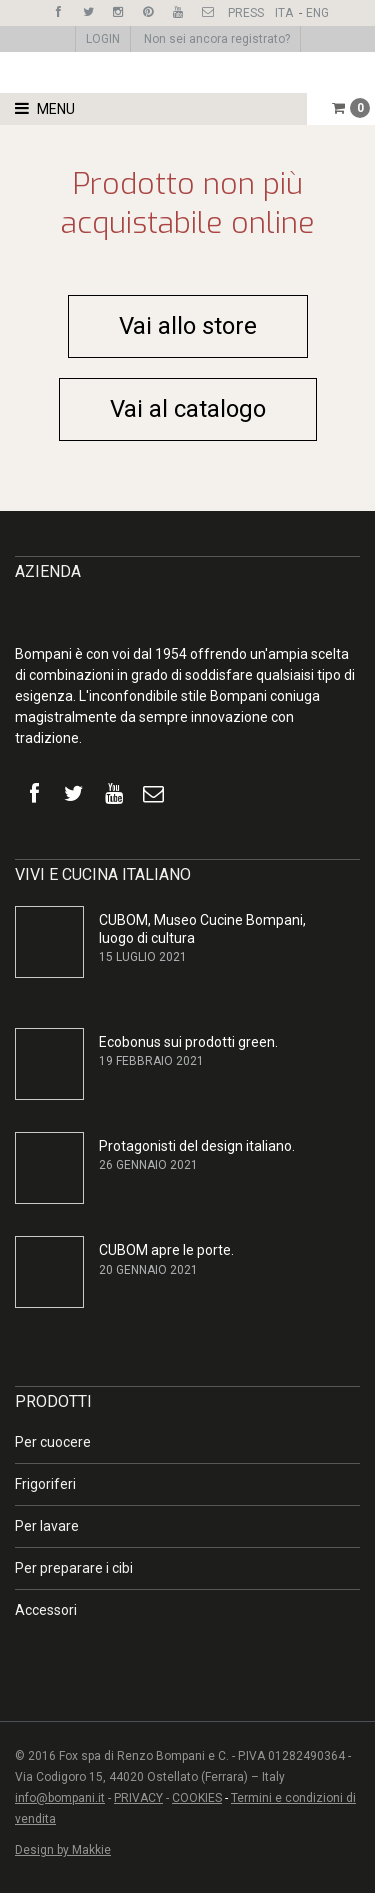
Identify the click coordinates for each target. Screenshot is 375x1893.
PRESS (246, 13)
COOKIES (197, 1798)
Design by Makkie (63, 1850)
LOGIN (103, 39)
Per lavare (47, 1526)
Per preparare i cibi (74, 1568)
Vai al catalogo (188, 409)
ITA (284, 13)
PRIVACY (138, 1798)
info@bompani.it (60, 1798)
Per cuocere (53, 1442)
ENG (317, 13)
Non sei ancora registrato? (217, 39)
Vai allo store (188, 326)
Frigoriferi (45, 1484)
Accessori (46, 1610)
